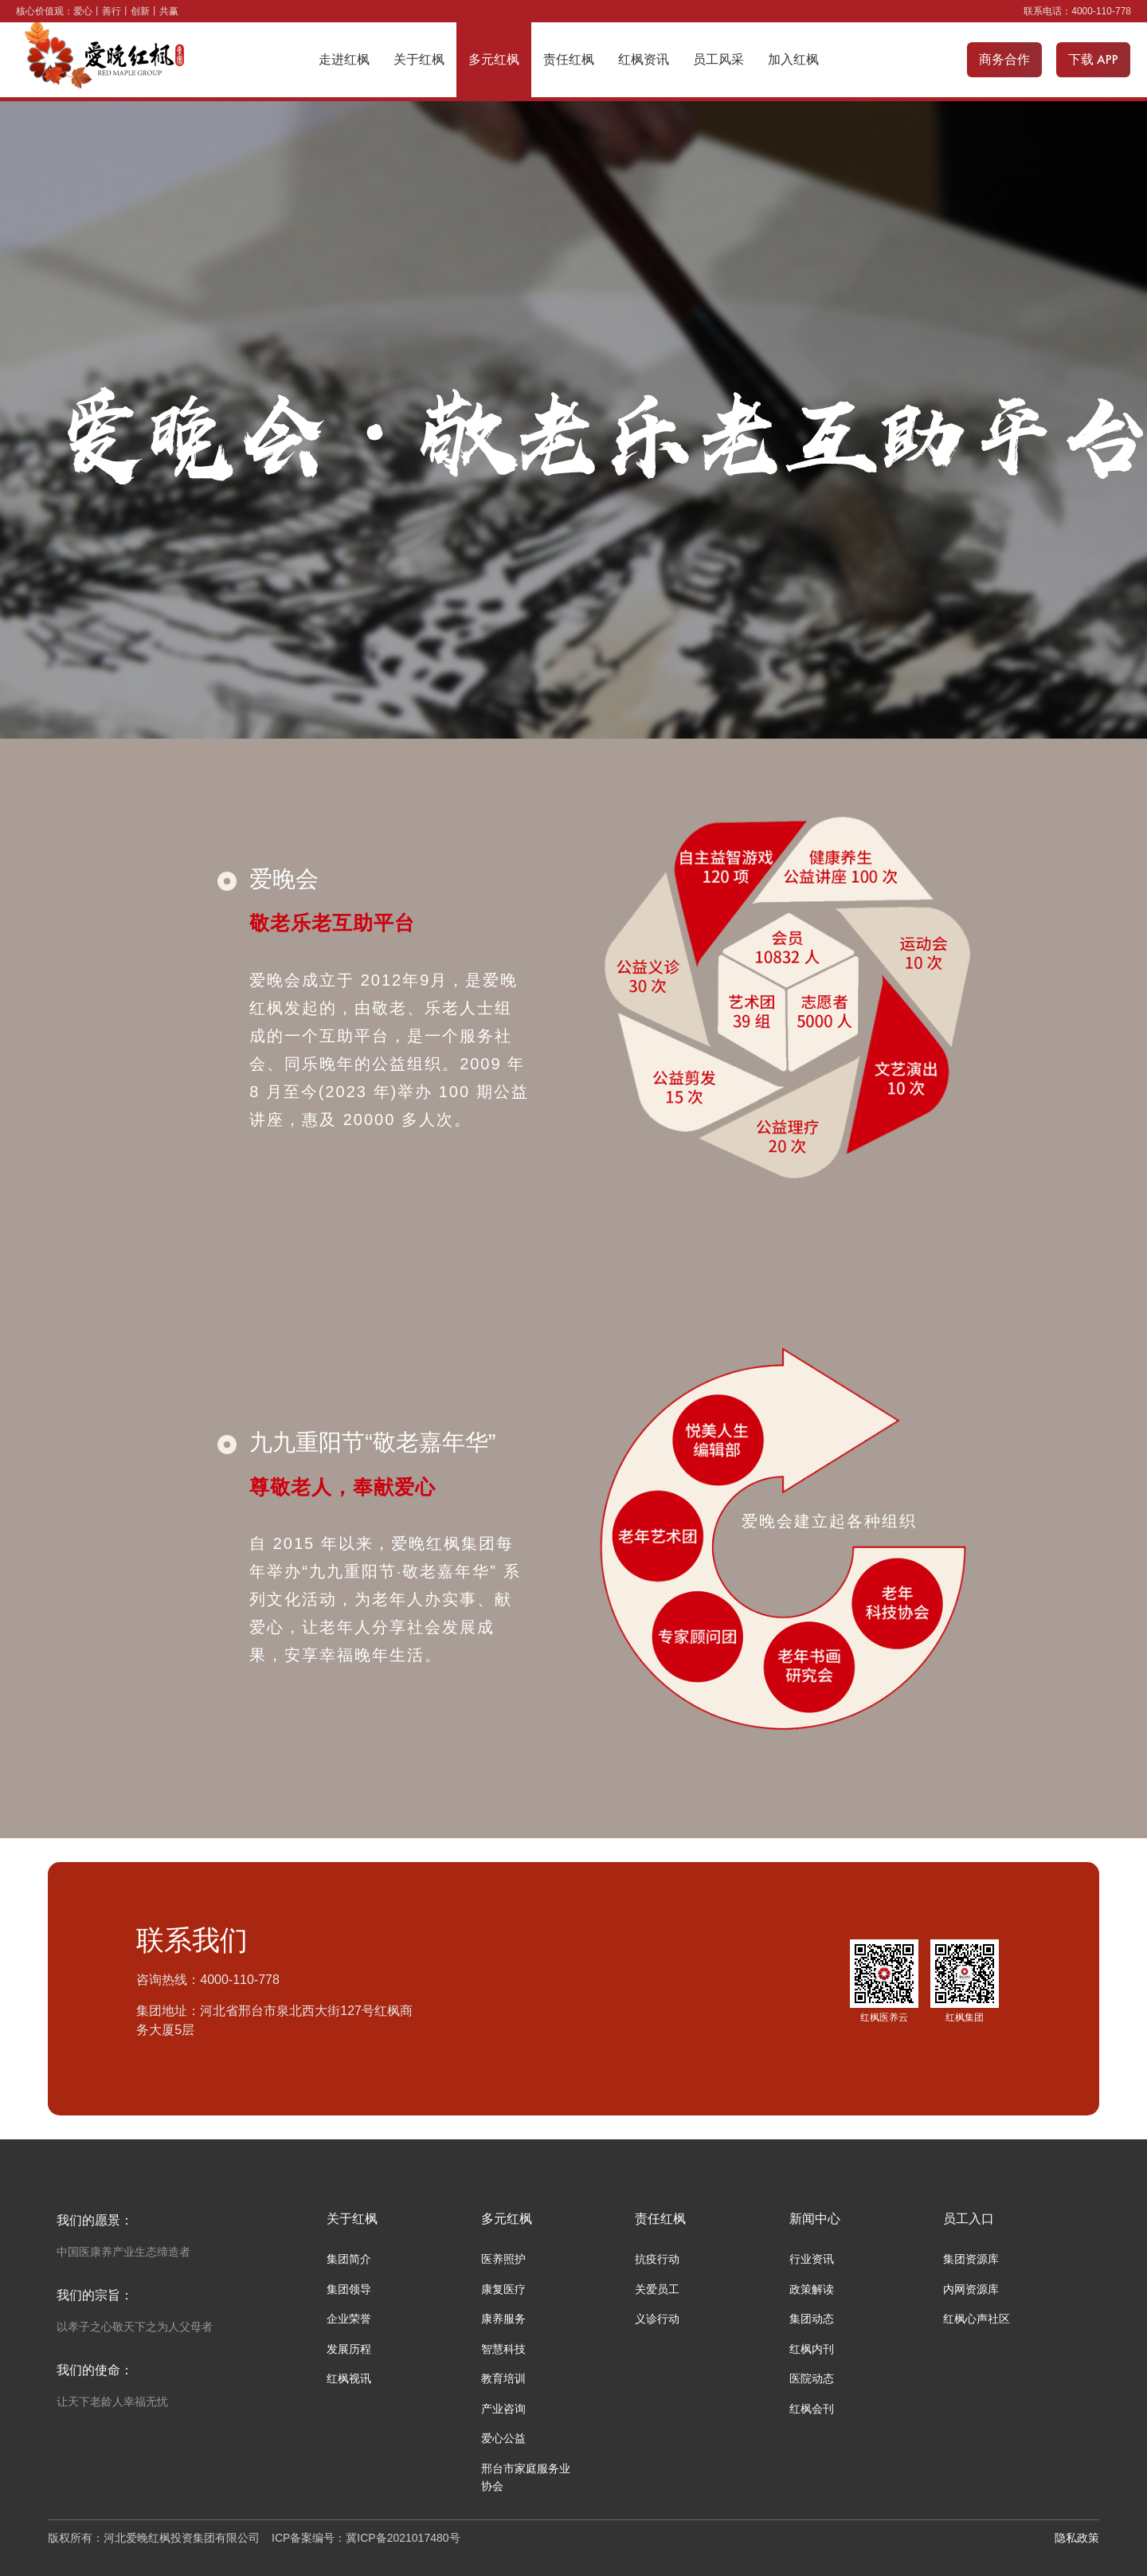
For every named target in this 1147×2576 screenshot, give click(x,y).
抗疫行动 (657, 2259)
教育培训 (503, 2378)
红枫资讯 (643, 59)
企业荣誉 (349, 2318)
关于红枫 (418, 59)
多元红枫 (493, 59)
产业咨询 (503, 2408)
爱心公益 (503, 2438)
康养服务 (503, 2318)
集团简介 (349, 2259)
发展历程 (349, 2349)
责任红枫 (568, 59)
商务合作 (1004, 59)
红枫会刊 (811, 2408)
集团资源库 (971, 2259)
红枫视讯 (349, 2378)
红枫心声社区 (976, 2318)
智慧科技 (503, 2349)
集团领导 (349, 2289)
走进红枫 (344, 59)
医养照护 (503, 2259)
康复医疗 (503, 2289)
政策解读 (811, 2289)
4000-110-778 (1101, 11)
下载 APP (1093, 59)
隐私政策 (1077, 2537)
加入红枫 (793, 59)
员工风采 (718, 59)
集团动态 (811, 2318)
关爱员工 (657, 2289)
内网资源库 (971, 2289)
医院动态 (811, 2378)
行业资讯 (811, 2259)
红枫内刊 (811, 2349)
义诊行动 (657, 2318)
